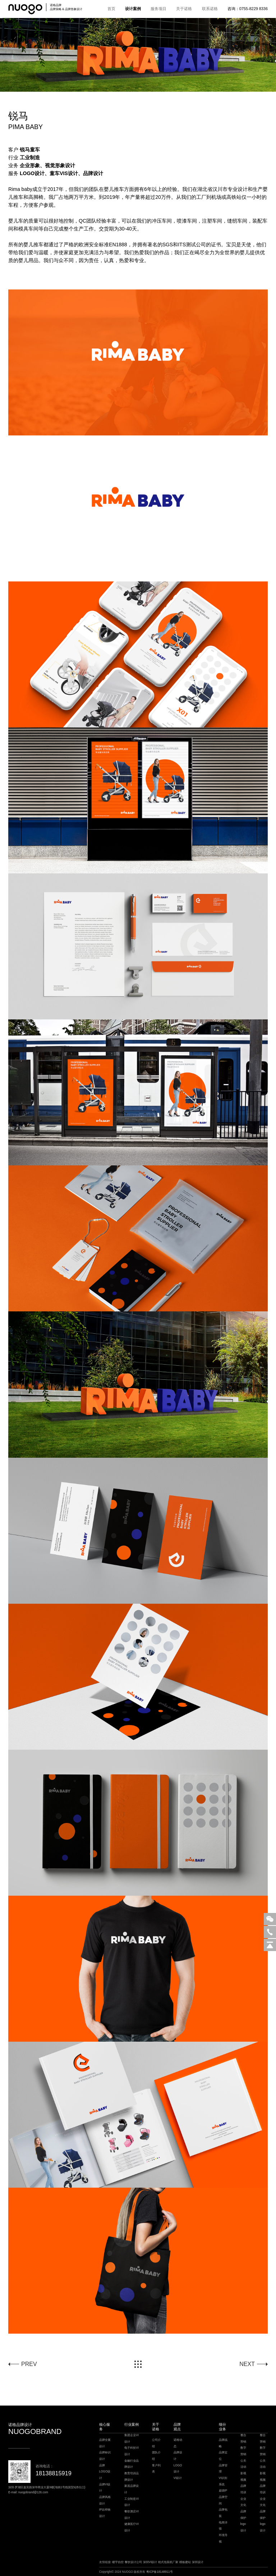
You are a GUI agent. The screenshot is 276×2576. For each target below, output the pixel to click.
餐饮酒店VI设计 (131, 2515)
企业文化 (243, 2502)
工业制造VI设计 (131, 2502)
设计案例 (133, 8)
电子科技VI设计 (131, 2451)
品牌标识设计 (105, 2456)
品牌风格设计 (105, 2500)
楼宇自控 (118, 2562)
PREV (29, 2364)
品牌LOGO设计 (105, 2472)
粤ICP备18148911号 (159, 2571)
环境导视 (223, 2538)
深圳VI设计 (150, 2562)
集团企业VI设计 (131, 2438)
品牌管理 (223, 2469)
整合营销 (243, 2438)
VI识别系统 (223, 2481)
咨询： (247, 8)
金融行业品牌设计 (131, 2464)
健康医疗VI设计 (131, 2527)
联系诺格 (210, 8)
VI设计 (178, 2478)
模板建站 (185, 2562)
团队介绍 (156, 2456)
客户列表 (156, 2469)
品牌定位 (223, 2456)
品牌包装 (223, 2513)
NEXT (247, 2364)
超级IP (223, 2490)
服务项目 (158, 8)
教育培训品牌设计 (131, 2476)
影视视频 (243, 2476)
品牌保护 (243, 2515)
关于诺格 (184, 8)
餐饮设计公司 (133, 2562)
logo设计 (243, 2527)
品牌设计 (178, 2456)
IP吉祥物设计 (105, 2513)
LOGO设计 (178, 2469)
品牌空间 (223, 2500)
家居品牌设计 (131, 2489)
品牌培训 (243, 2489)
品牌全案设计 (105, 2443)
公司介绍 (156, 2443)
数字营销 (243, 2451)
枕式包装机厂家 (168, 2562)
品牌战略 (223, 2443)
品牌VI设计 (105, 2488)
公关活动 (243, 2464)
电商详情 (223, 2526)
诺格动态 (178, 2443)
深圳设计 (197, 2562)
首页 (111, 8)
